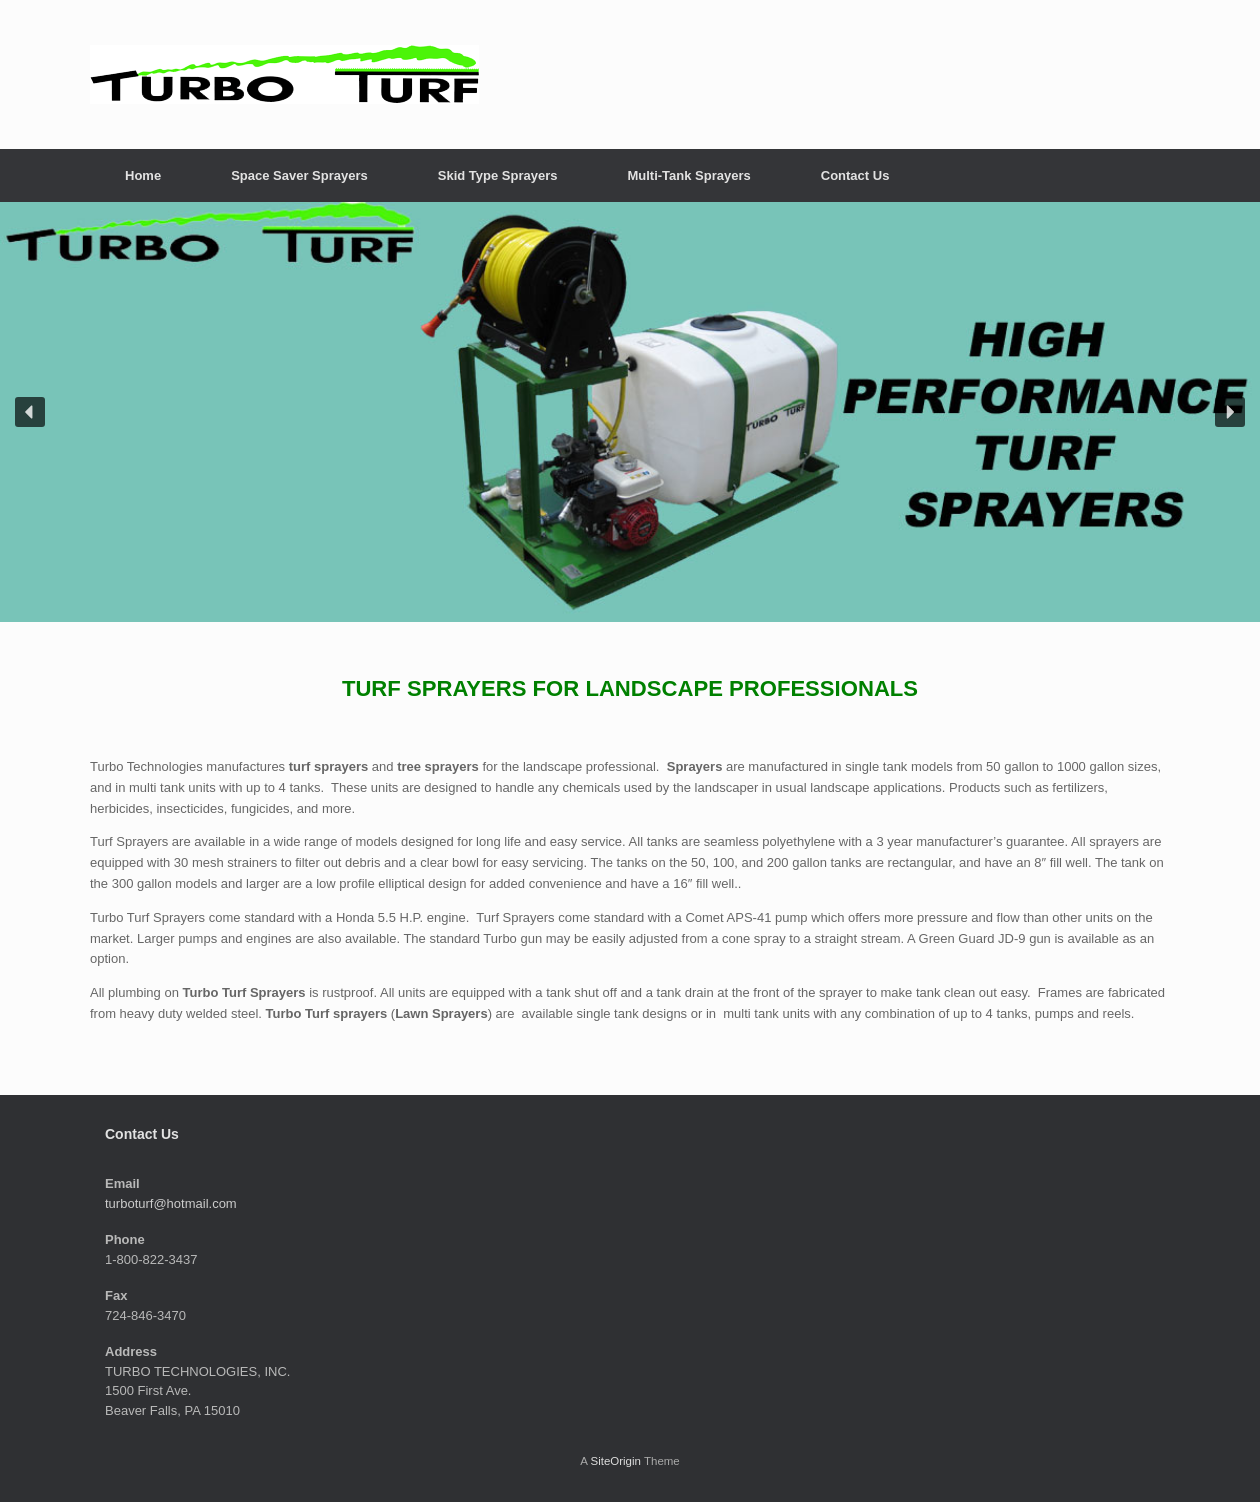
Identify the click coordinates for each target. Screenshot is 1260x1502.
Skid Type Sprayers (498, 175)
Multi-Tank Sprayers (688, 175)
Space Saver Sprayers (299, 175)
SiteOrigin (615, 1461)
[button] (30, 412)
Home (143, 175)
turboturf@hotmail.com (171, 1203)
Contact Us (855, 175)
